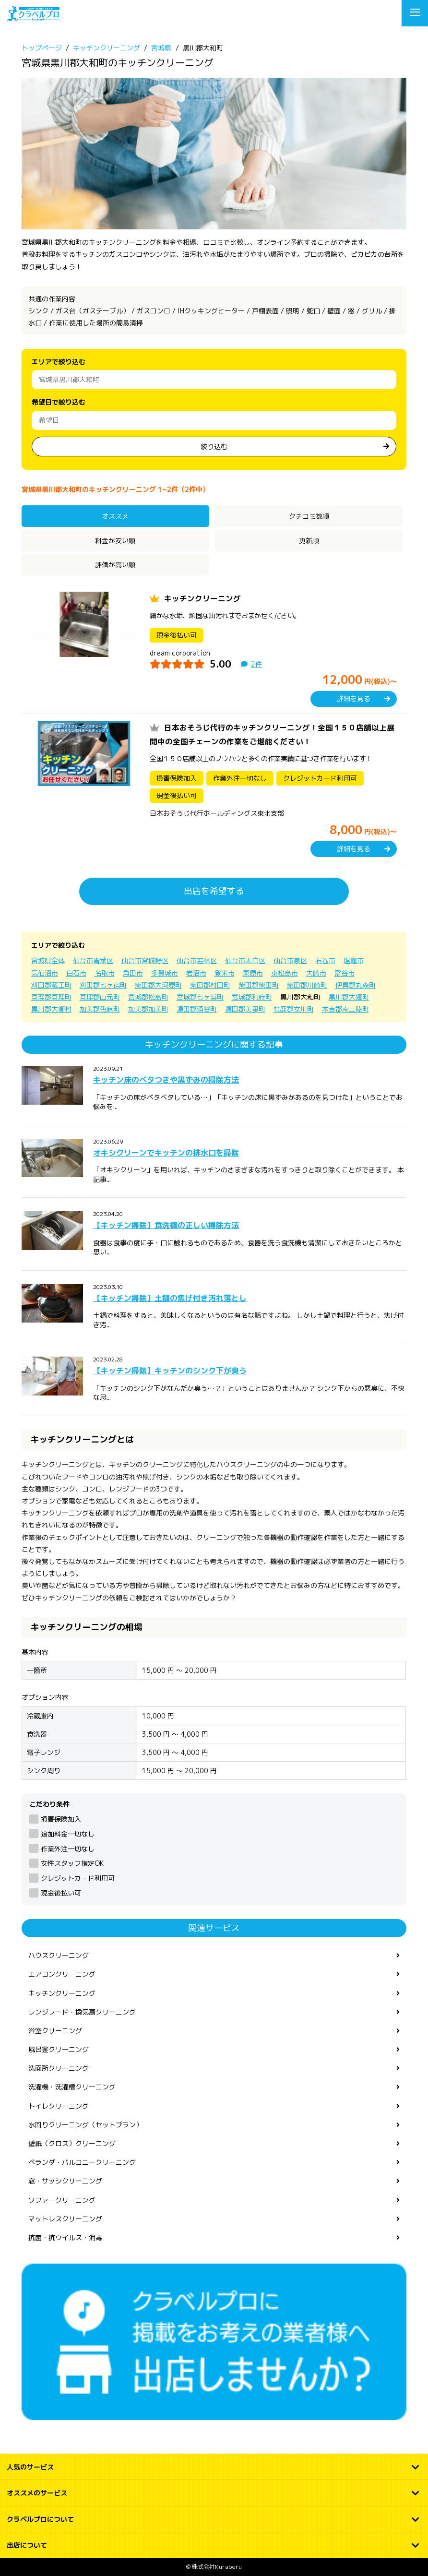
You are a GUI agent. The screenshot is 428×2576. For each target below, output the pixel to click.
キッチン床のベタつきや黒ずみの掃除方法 (166, 1079)
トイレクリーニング (58, 2106)
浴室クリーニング (55, 2030)
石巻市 (325, 960)
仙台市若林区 (197, 960)
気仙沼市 (44, 973)
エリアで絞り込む (58, 361)
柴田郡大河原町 (158, 985)
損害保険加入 (61, 1819)
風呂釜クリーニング (58, 2049)
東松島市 (284, 973)
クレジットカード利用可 (78, 1878)
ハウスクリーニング (58, 1955)
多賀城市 (164, 973)
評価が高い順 (115, 564)
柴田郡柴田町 (258, 985)
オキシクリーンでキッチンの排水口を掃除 (166, 1152)
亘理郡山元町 (100, 997)
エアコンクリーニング (61, 1974)
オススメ (115, 516)
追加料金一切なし (68, 1833)
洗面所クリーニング (58, 2068)
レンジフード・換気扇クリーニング (82, 2011)
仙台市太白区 (245, 960)
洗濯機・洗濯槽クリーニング (72, 2086)
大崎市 (316, 973)
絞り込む (214, 446)
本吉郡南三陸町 (345, 1009)
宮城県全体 (48, 960)
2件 (256, 663)
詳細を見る (353, 698)
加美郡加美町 (148, 1009)
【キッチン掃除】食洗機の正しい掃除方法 (166, 1225)
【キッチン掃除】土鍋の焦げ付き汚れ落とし (170, 1298)
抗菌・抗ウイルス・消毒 (65, 2237)
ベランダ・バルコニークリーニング (82, 2162)
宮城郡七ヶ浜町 (200, 997)
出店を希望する (214, 891)
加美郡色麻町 (100, 1009)
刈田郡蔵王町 (51, 985)
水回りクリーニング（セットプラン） (85, 2124)
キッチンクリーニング (202, 598)
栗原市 (253, 973)
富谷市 (344, 973)
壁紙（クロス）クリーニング (72, 2143)
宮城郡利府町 (252, 997)
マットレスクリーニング (65, 2218)
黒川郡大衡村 (51, 1009)
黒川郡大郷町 (349, 997)
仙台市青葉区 (93, 960)
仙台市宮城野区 (144, 960)
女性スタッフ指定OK (72, 1863)
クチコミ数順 (309, 516)
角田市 (133, 973)
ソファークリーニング (61, 2200)
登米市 (224, 973)
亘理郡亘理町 (51, 997)
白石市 (76, 973)
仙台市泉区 (290, 960)
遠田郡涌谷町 (197, 1009)
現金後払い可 (61, 1892)
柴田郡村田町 (210, 985)
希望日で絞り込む (58, 401)
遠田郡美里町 (245, 1009)
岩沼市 (196, 973)
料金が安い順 (115, 540)
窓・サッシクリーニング (65, 2180)
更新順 (309, 540)
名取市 (105, 973)
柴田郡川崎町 (307, 985)
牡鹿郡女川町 (293, 1009)
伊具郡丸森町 (355, 985)
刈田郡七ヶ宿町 (103, 985)
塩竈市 (354, 960)
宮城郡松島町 (148, 997)
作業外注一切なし (68, 1848)
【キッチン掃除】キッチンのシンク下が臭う (170, 1370)
